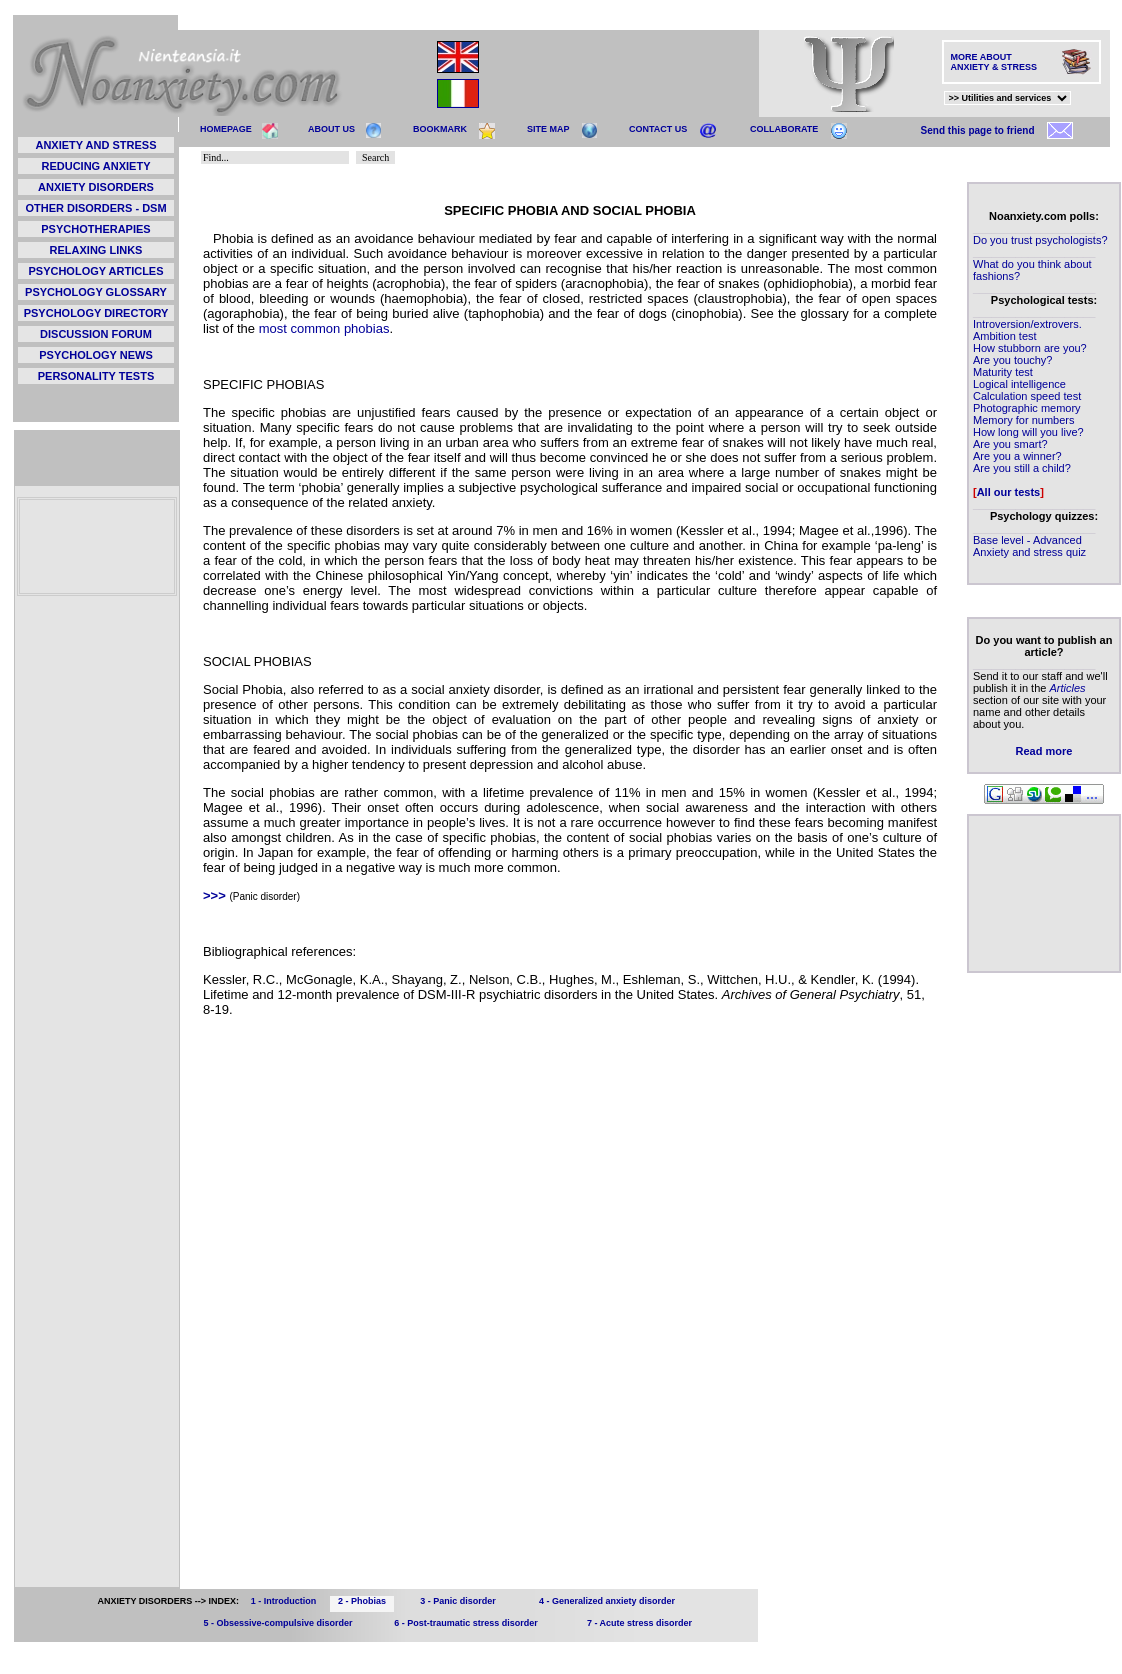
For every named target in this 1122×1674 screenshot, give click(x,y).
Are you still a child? (1022, 468)
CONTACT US (658, 129)
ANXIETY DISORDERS (96, 187)
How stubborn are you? (1030, 348)
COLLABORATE (784, 129)
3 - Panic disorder (458, 1601)
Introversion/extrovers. (1027, 324)
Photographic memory (1027, 408)
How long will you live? (1028, 432)
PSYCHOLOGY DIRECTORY (96, 313)
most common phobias (324, 328)
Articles (1067, 688)
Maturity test (1003, 372)
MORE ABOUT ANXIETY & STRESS (994, 62)
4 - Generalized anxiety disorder (607, 1601)
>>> (214, 895)
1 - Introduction (284, 1601)
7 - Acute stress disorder (639, 1623)
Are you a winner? (1017, 456)
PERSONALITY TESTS (96, 376)
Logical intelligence (1019, 384)
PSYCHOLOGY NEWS (95, 355)
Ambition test (1005, 336)
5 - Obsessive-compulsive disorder (277, 1623)
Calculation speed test (1027, 396)
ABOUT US (331, 129)
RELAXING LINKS (96, 250)
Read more (1044, 751)
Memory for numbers (1023, 420)
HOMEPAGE (226, 129)
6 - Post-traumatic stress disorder (466, 1623)
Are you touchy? (1013, 360)
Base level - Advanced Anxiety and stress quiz (1029, 546)
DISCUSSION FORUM (96, 334)
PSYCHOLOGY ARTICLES (95, 271)
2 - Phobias (362, 1601)
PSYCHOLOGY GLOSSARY (96, 292)
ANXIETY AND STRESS (95, 145)
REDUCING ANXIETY (96, 166)
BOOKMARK (440, 129)
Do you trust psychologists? (1040, 240)
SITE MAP (548, 129)
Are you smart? (1010, 444)
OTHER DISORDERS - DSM (95, 208)
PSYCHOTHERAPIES (95, 229)
